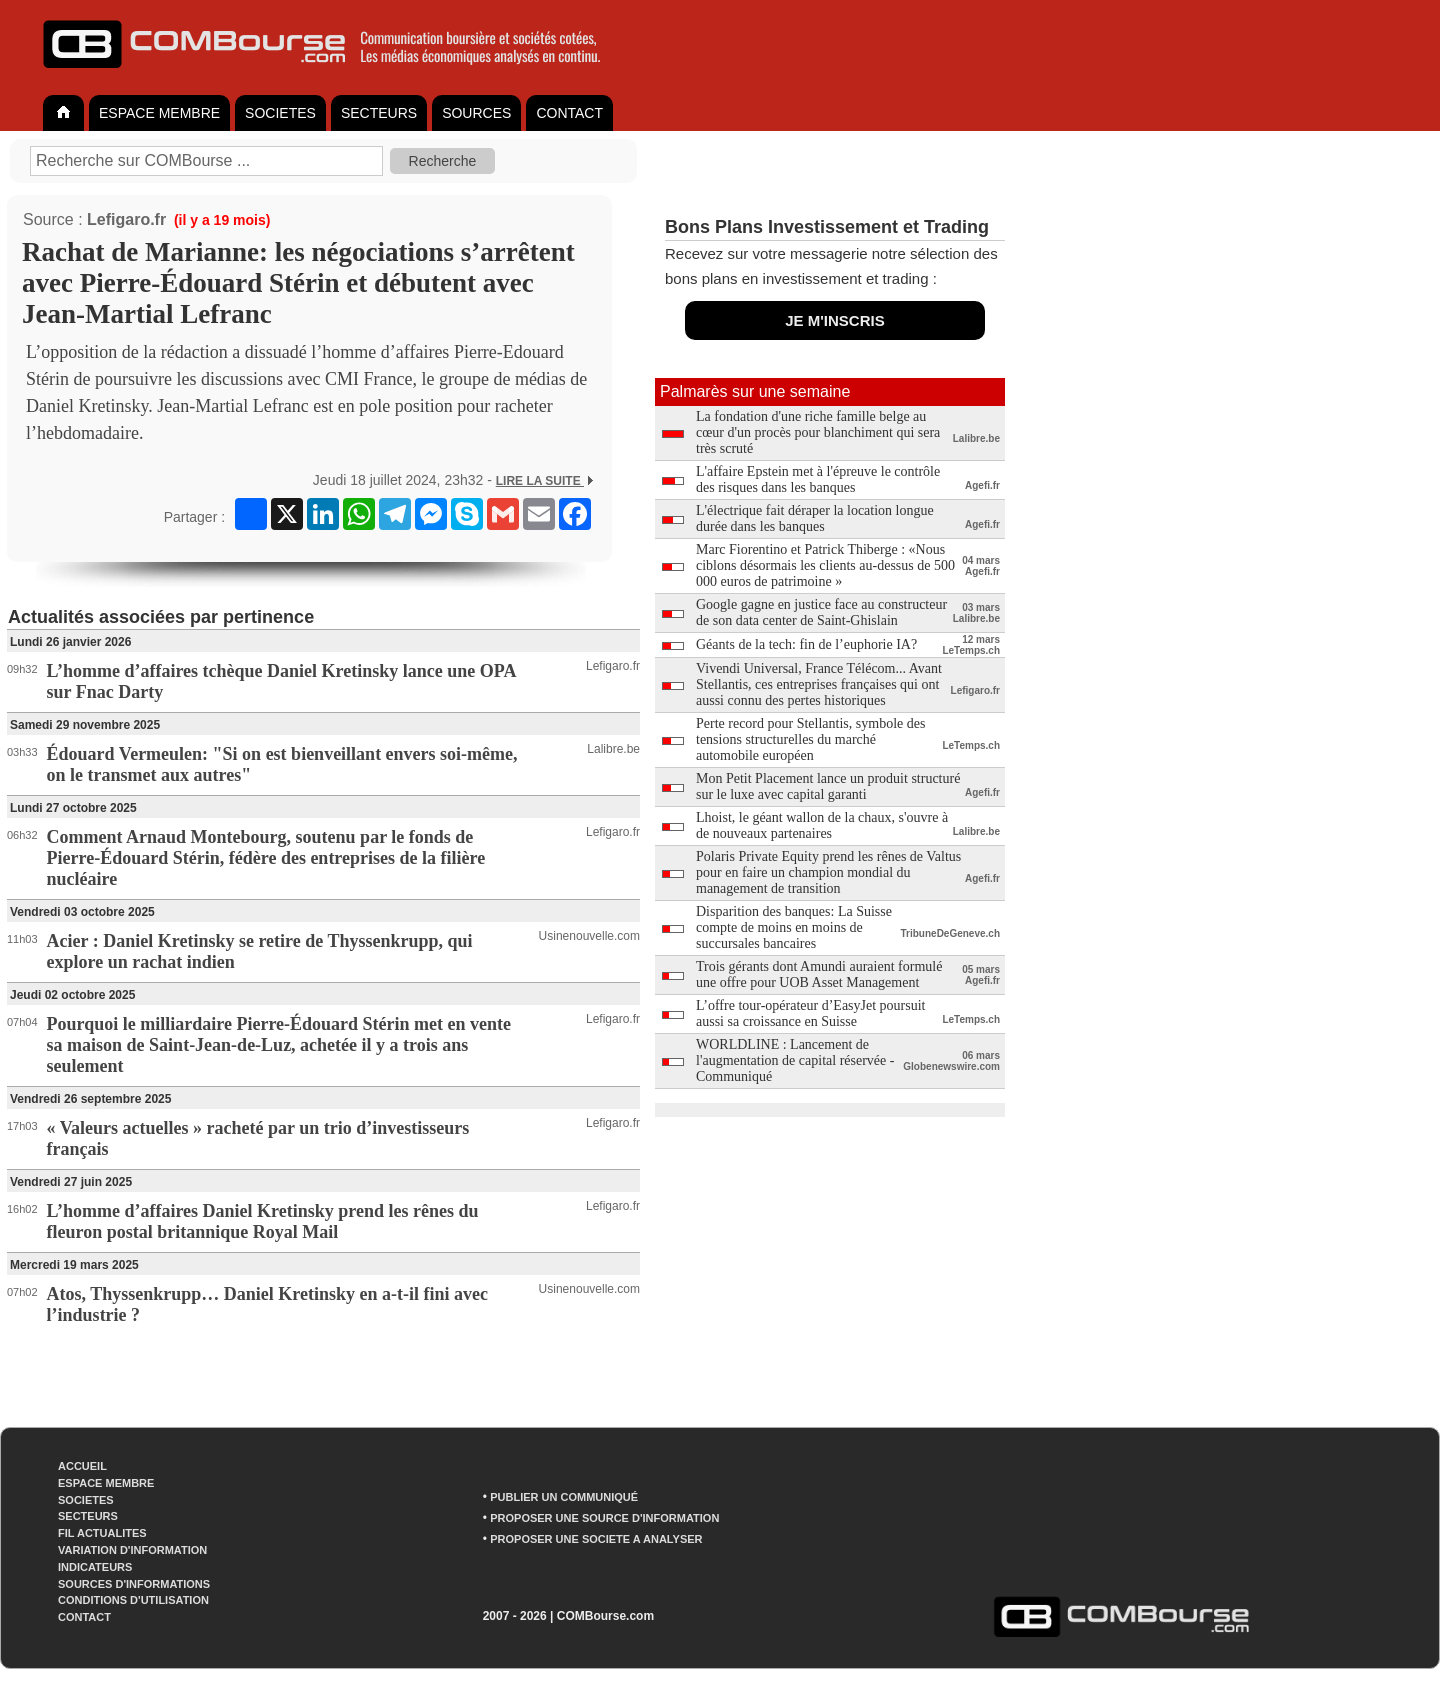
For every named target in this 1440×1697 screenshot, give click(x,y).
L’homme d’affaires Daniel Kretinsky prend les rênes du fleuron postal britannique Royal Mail (263, 1221)
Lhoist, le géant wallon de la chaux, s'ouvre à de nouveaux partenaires (822, 825)
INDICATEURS (95, 1567)
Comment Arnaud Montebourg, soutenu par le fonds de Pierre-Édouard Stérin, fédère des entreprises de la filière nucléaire (266, 858)
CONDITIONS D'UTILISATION (133, 1600)
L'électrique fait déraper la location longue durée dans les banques (815, 518)
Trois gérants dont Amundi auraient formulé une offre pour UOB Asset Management (819, 974)
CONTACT (569, 113)
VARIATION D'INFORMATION (132, 1550)
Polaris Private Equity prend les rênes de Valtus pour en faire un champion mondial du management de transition (828, 872)
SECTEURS (379, 113)
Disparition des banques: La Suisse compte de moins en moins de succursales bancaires (794, 927)
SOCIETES (280, 113)
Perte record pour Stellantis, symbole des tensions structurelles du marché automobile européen (810, 739)
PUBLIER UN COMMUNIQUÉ (564, 1497)
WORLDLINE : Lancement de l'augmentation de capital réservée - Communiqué (795, 1060)
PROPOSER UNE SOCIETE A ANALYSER (596, 1539)
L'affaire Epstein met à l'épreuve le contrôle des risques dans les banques (818, 479)
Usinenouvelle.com (589, 936)
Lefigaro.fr (126, 219)
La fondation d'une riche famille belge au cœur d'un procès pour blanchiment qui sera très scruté (818, 432)
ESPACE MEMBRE (159, 113)
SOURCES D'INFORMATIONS (134, 1584)
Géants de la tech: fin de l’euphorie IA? (806, 644)
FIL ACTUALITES (102, 1533)
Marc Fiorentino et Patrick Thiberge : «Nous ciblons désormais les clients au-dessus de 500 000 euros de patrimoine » (825, 565)
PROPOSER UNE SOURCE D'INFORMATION (604, 1518)
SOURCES (476, 113)
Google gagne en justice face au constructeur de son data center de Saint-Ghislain (821, 612)
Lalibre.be (613, 749)
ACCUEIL (82, 1466)
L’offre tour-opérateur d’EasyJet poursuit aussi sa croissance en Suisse (810, 1013)
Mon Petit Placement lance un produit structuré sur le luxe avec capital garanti (828, 786)
